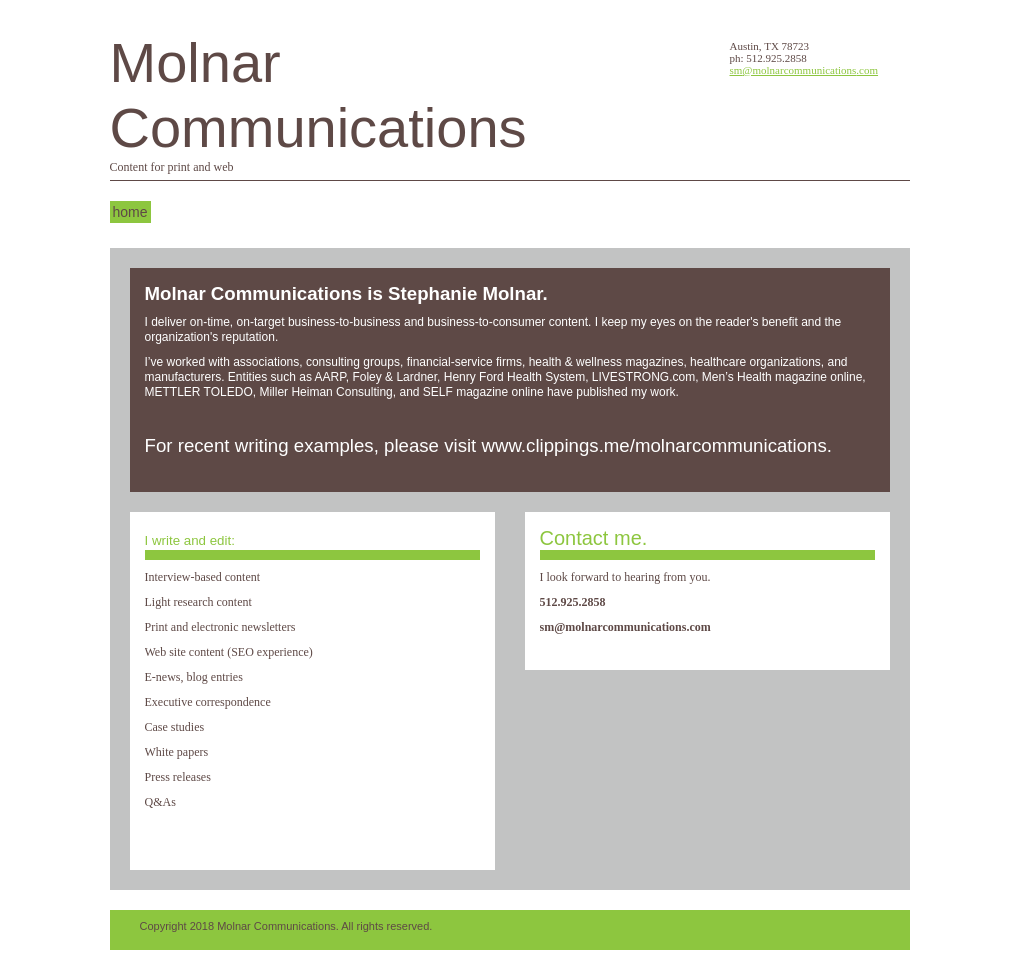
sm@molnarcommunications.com (804, 70)
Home (130, 212)
